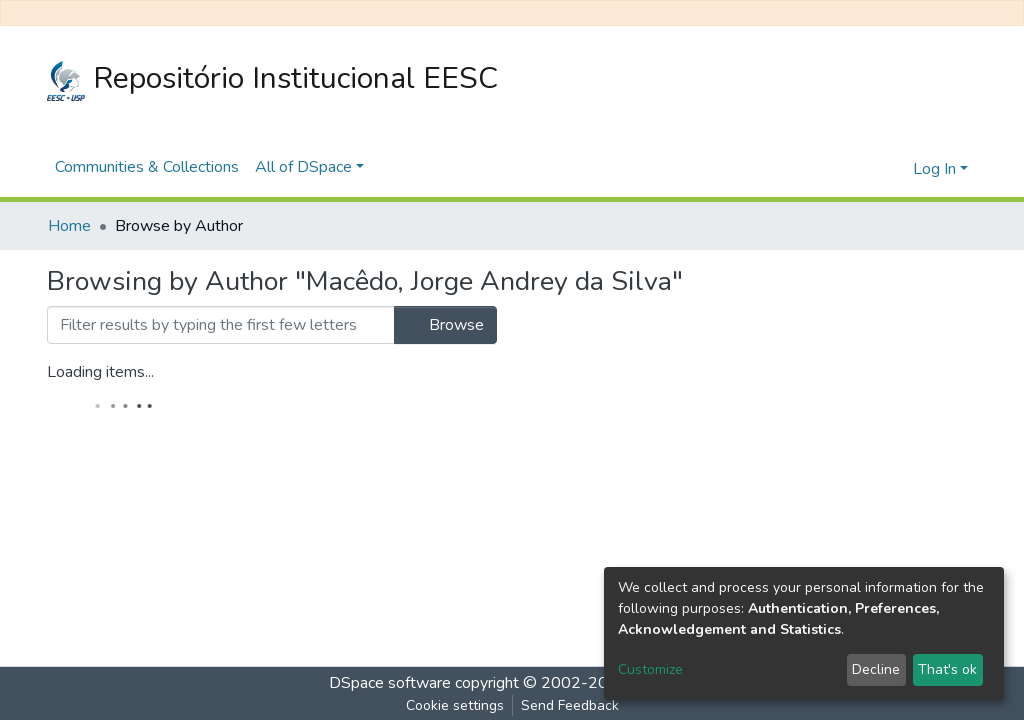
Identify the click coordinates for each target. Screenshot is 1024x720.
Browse (445, 325)
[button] (892, 169)
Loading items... (100, 372)
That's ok (947, 669)
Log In (934, 169)
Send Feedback (570, 705)
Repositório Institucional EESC (272, 79)
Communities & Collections (147, 167)
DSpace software (390, 683)
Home (69, 226)
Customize (650, 669)
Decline (876, 669)
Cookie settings (455, 705)
